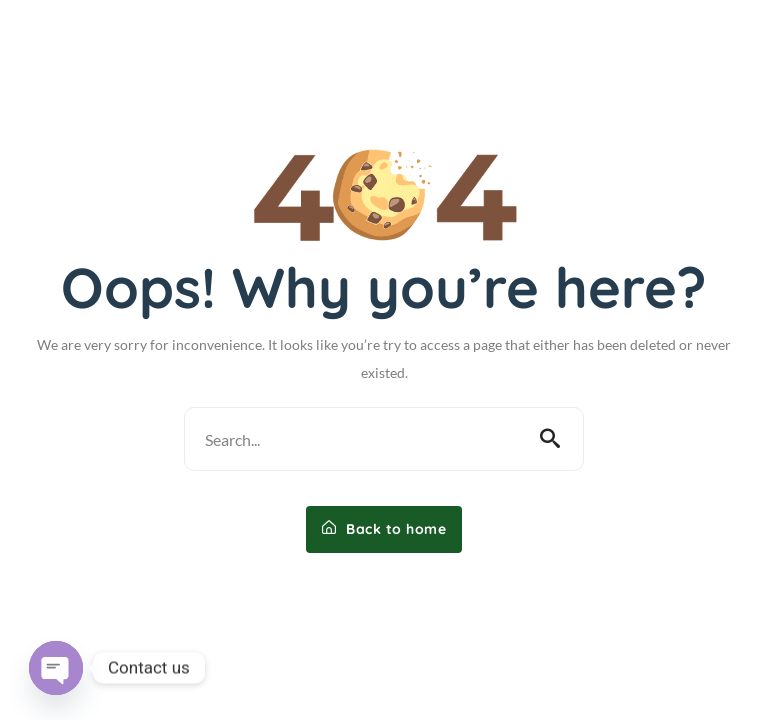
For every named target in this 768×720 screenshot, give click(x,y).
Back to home (384, 529)
